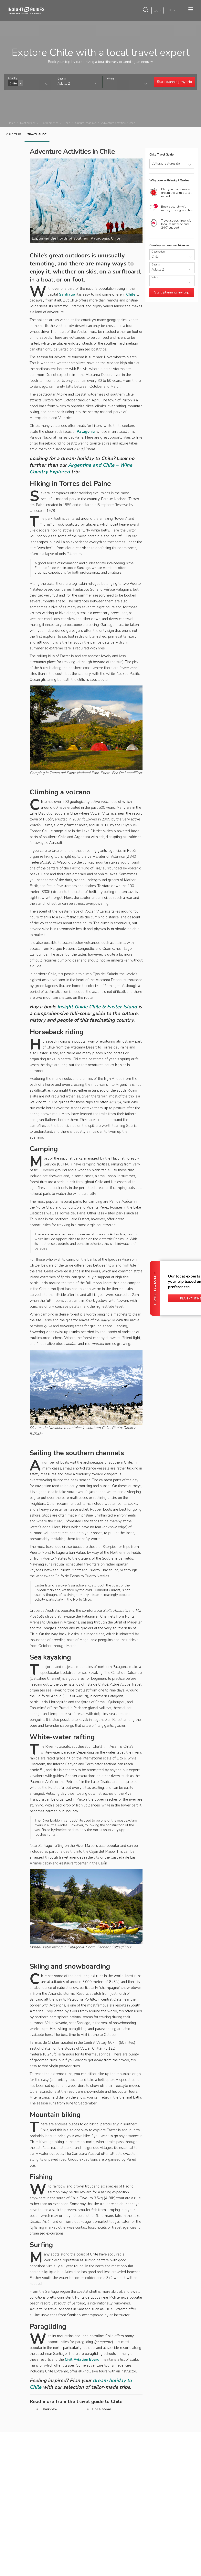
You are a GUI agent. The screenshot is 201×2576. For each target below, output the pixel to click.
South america (49, 123)
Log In (157, 11)
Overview (49, 2409)
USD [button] (170, 10)
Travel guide (37, 134)
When (110, 79)
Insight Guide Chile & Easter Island (97, 1006)
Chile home (101, 2409)
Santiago (67, 294)
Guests (62, 79)
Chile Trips (14, 134)
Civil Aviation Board (82, 2359)
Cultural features (85, 123)
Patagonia (86, 431)
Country (12, 78)
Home (11, 123)
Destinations (28, 123)
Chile (67, 123)
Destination (158, 252)
